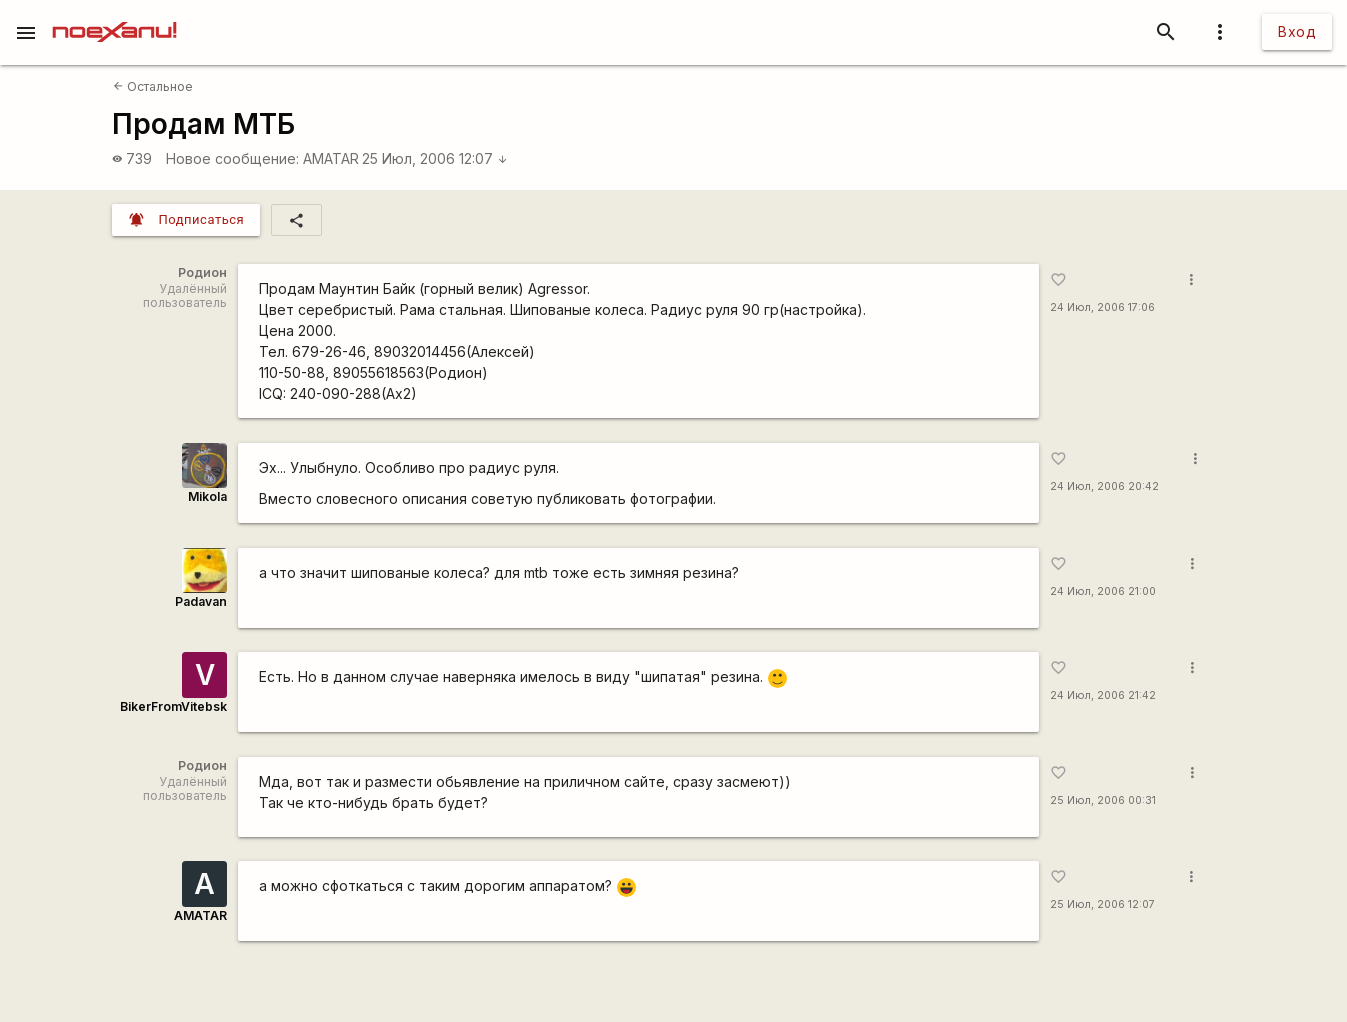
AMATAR (331, 158)
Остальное (153, 86)
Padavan (201, 601)
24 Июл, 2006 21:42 (1103, 695)
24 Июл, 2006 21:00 (1103, 591)
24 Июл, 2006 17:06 (1102, 307)
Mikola (207, 496)
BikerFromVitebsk (173, 706)
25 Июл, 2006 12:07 (435, 158)
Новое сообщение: (232, 158)
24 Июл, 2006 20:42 (1104, 486)
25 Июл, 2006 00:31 (1103, 800)
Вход (1297, 31)
